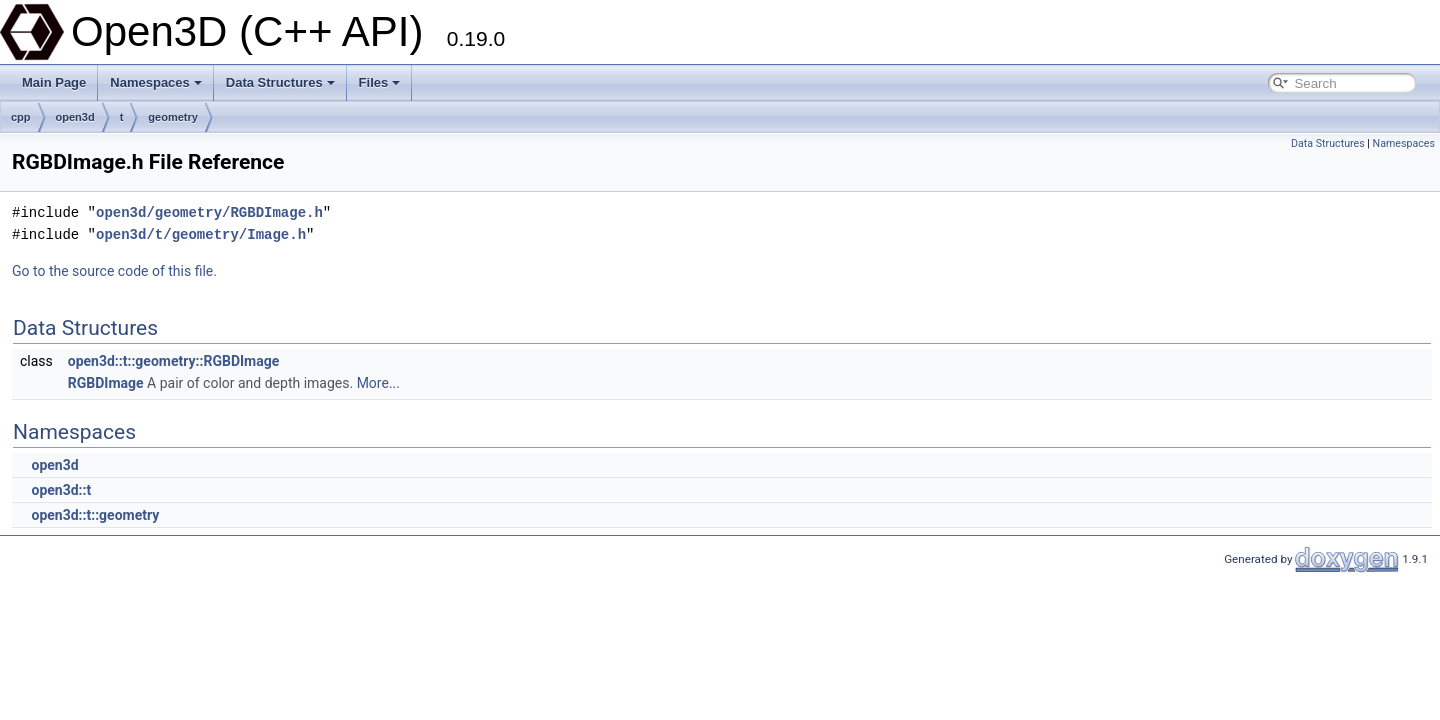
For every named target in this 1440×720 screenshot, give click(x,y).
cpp (21, 117)
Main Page (54, 82)
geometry (173, 117)
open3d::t (61, 490)
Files (380, 82)
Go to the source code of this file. (114, 271)
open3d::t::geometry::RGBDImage (174, 361)
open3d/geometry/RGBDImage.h (209, 212)
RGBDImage (106, 383)
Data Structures (280, 82)
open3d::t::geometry (95, 515)
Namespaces (156, 82)
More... (378, 383)
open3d (75, 117)
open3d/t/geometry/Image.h (201, 234)
